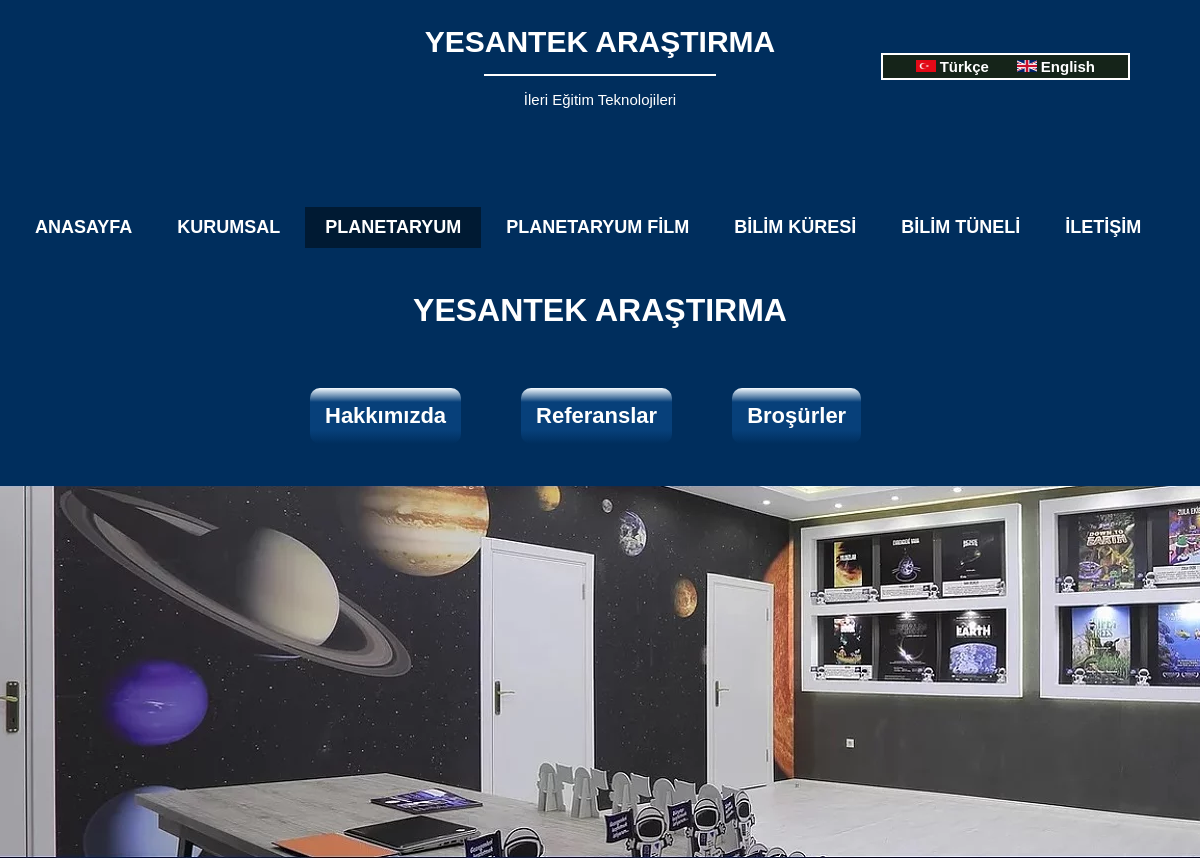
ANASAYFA (83, 227)
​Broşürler (796, 415)
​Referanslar (596, 415)
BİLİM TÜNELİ (960, 227)
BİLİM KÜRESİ (795, 227)
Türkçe (964, 66)
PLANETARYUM (393, 227)
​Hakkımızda (385, 415)
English (1068, 66)
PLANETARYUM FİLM (597, 227)
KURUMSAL (228, 227)
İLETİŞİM (1103, 227)
